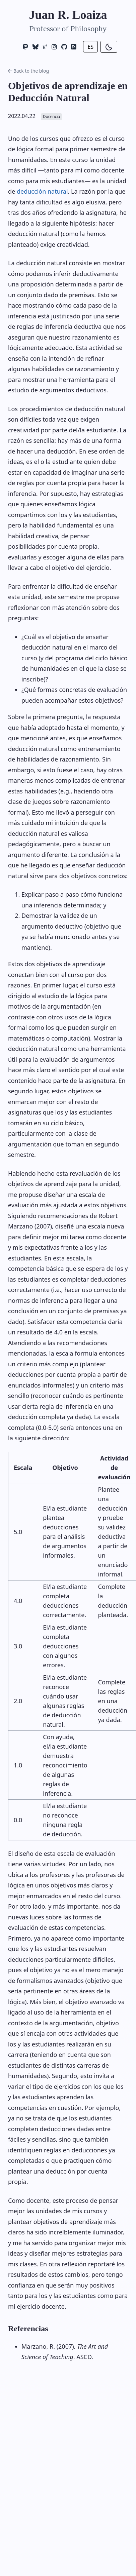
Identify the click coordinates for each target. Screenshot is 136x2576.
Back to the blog (28, 71)
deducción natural (42, 191)
